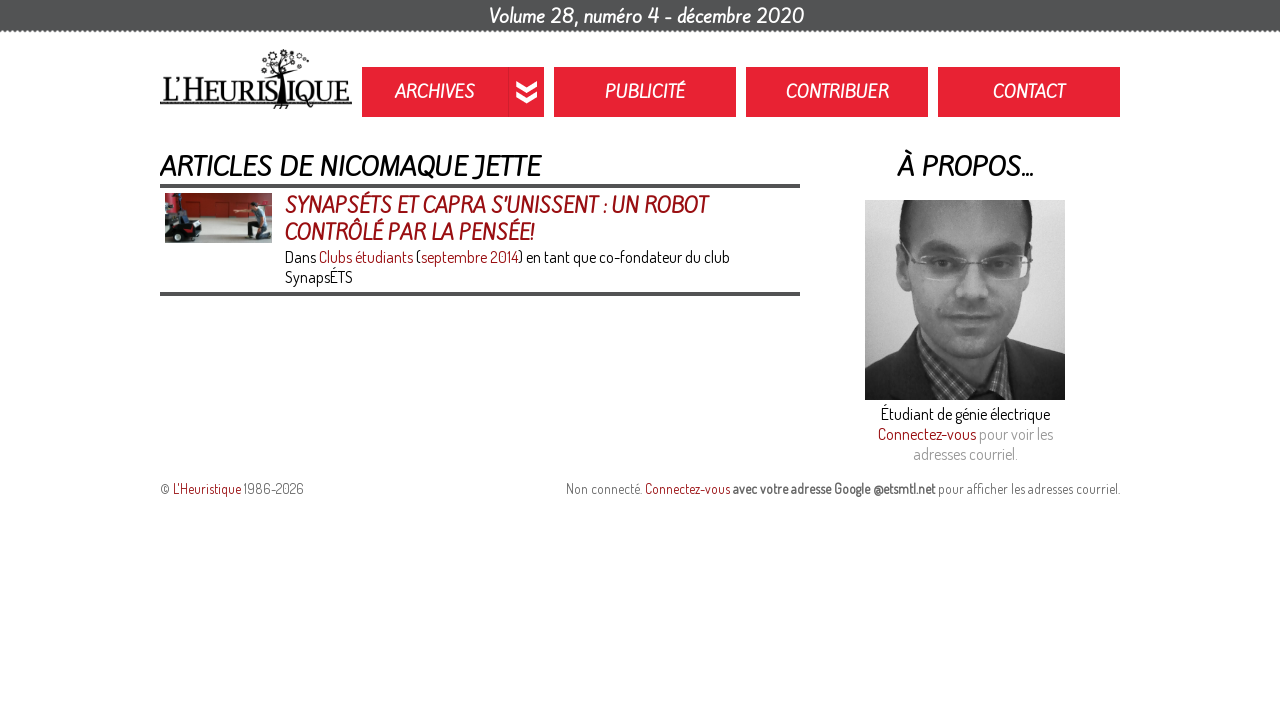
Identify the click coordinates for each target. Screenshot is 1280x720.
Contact (1029, 92)
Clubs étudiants (366, 257)
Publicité (645, 92)
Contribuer (837, 92)
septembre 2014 (469, 257)
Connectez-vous (927, 434)
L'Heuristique (207, 488)
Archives (435, 92)
